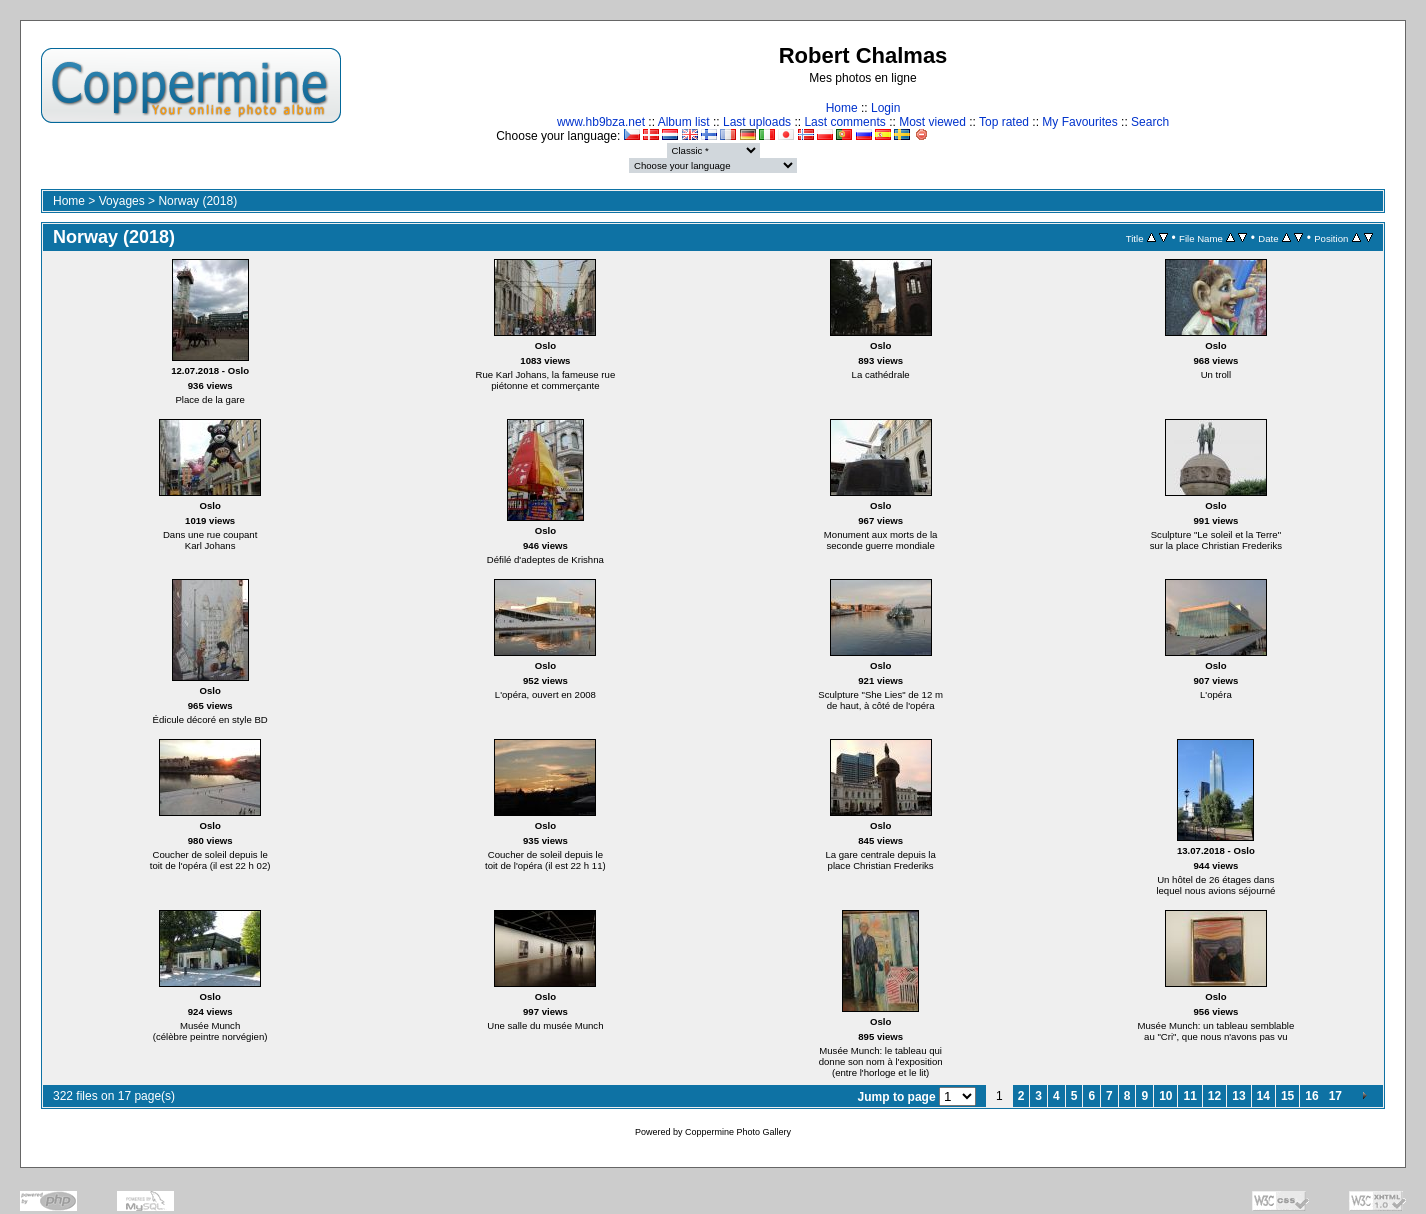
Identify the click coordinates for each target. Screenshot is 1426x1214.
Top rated (1004, 122)
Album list (684, 122)
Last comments (844, 122)
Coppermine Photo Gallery (738, 1132)
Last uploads (757, 122)
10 (1165, 1096)
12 (1214, 1096)
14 (1263, 1096)
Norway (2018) (197, 201)
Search (1150, 122)
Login (885, 108)
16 (1311, 1096)
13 (1238, 1096)
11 (1189, 1096)
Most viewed (932, 122)
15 (1287, 1096)
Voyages (122, 201)
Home (842, 108)
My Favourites (1079, 122)
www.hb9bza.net (601, 122)
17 (1335, 1096)
